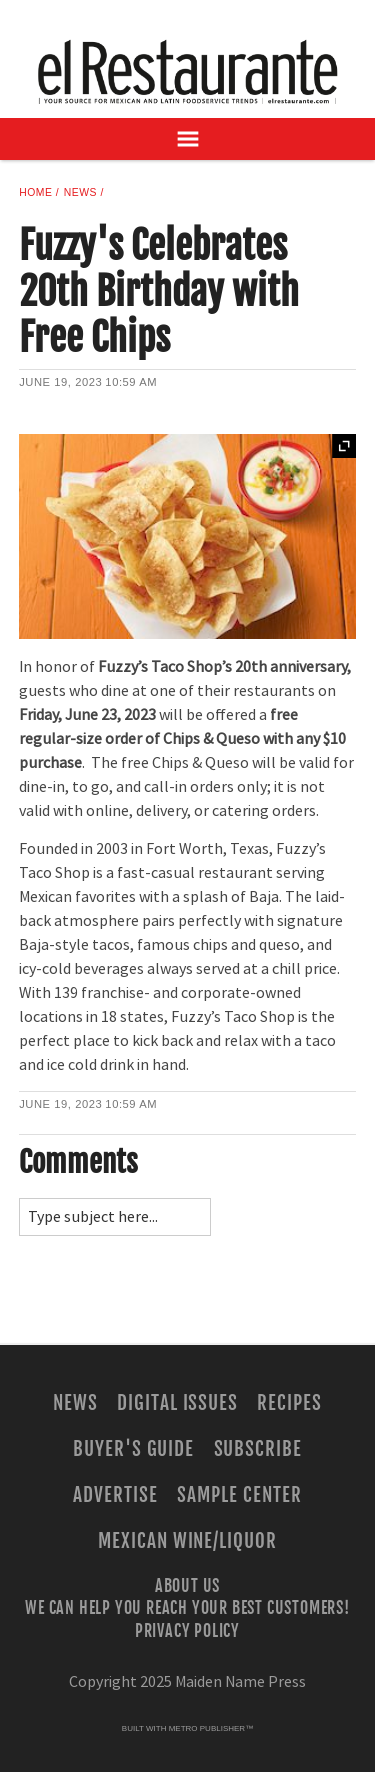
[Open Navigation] (187, 139)
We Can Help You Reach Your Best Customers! (187, 1608)
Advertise (115, 1495)
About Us (187, 1586)
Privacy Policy (187, 1630)
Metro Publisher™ (211, 1728)
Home (35, 192)
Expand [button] (344, 446)
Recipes (289, 1403)
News (80, 192)
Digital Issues (177, 1403)
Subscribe (258, 1449)
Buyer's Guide (133, 1449)
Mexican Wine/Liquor (187, 1541)
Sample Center (239, 1495)
